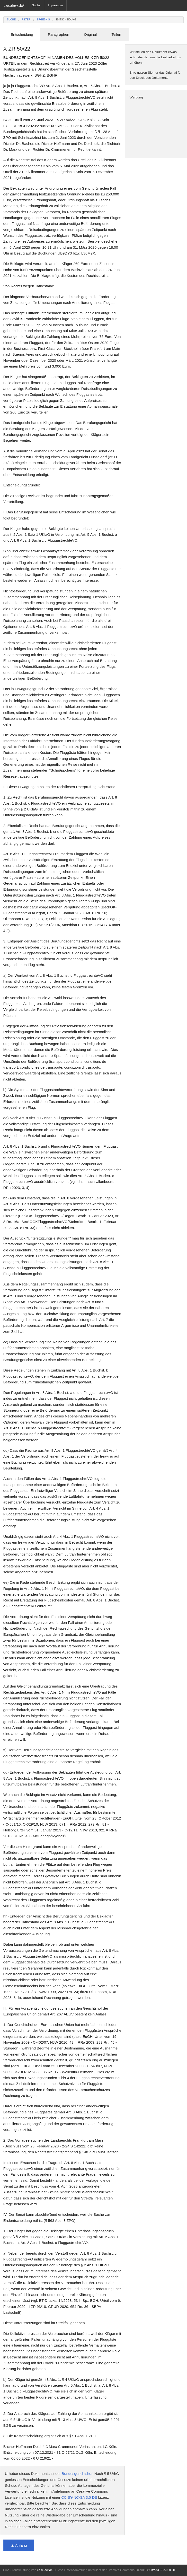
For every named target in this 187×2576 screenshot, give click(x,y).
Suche (36, 5)
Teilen (116, 34)
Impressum (55, 5)
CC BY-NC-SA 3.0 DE (79, 2497)
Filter (26, 19)
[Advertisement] (156, 129)
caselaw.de (45, 2570)
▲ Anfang (19, 2545)
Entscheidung (66, 19)
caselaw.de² (14, 5)
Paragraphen (58, 34)
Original (90, 34)
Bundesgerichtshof (77, 2473)
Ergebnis (43, 19)
